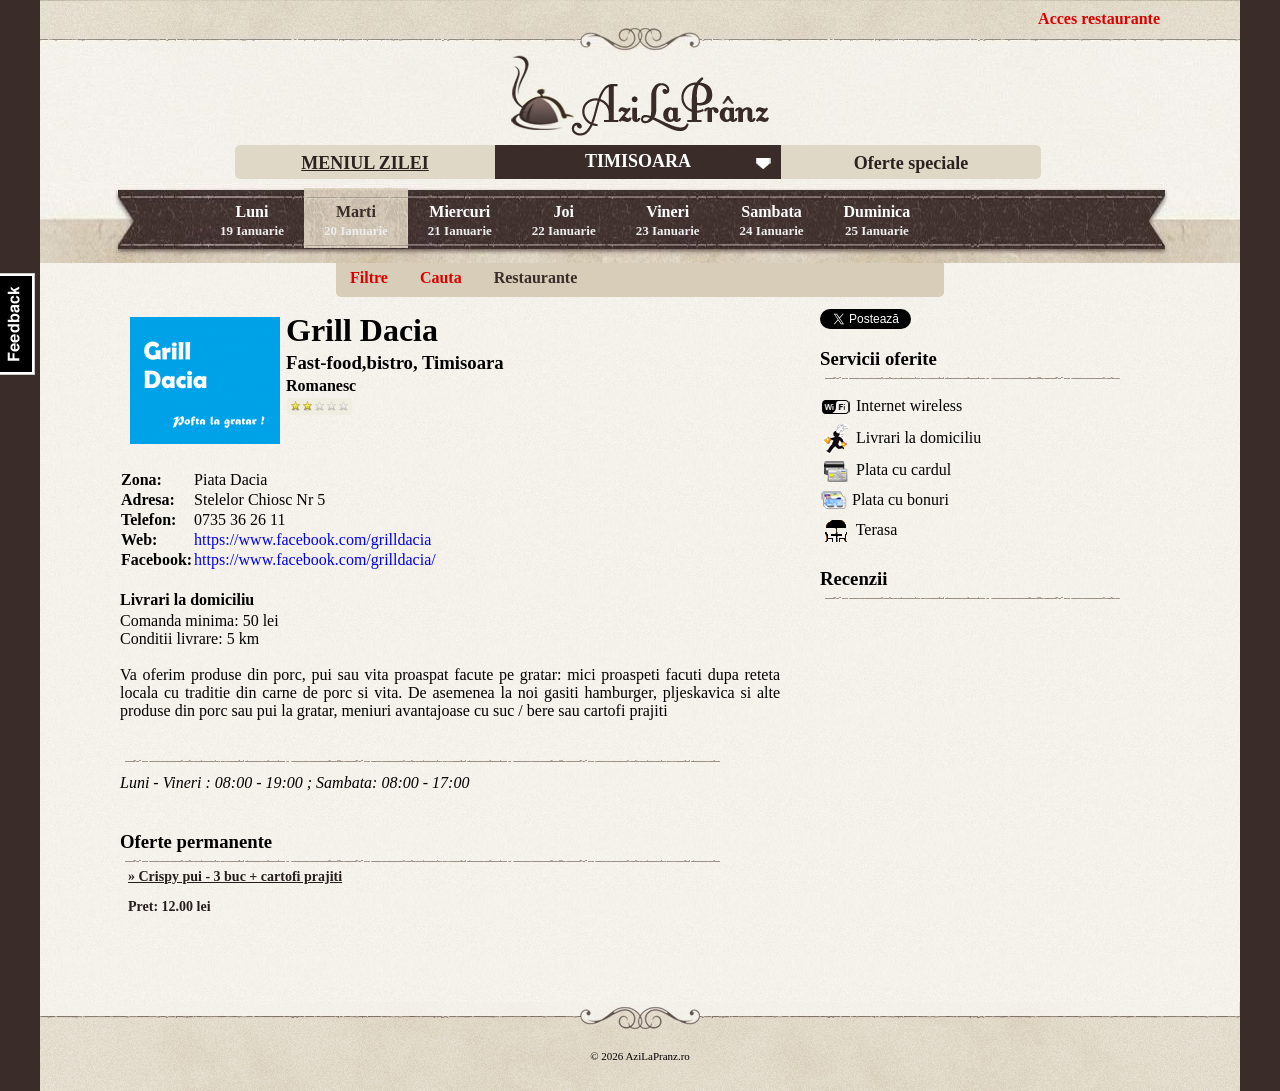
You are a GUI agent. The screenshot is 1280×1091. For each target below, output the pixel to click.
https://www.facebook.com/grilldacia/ (315, 559)
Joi (564, 220)
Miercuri (460, 220)
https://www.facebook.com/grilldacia (312, 539)
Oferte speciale (911, 163)
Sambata (772, 220)
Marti (356, 220)
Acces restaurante (1099, 18)
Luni (252, 220)
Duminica (877, 220)
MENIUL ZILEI (365, 163)
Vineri (668, 220)
